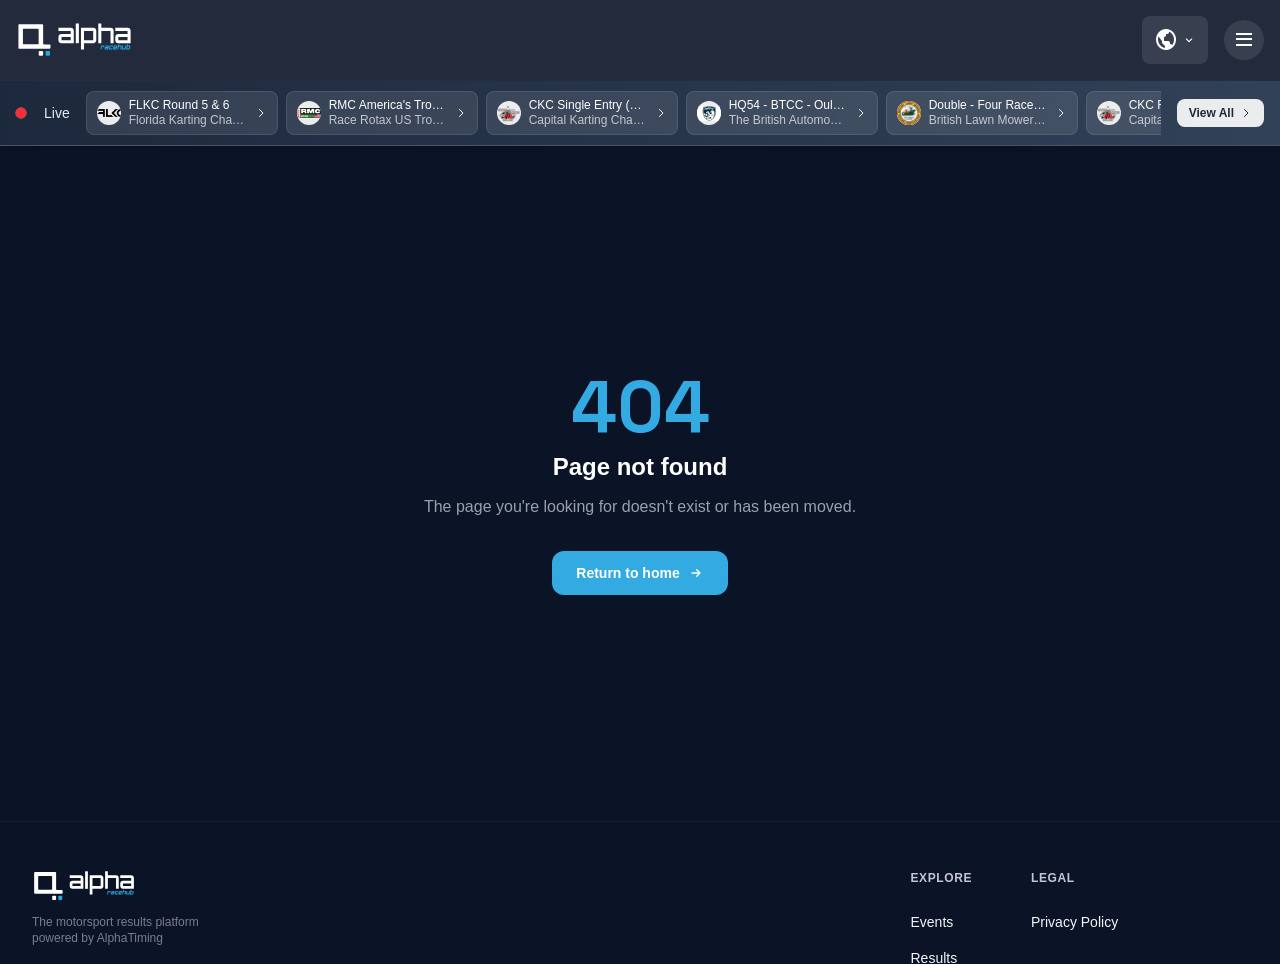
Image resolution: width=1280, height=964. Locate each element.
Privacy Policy (1074, 922)
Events (932, 922)
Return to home (639, 573)
